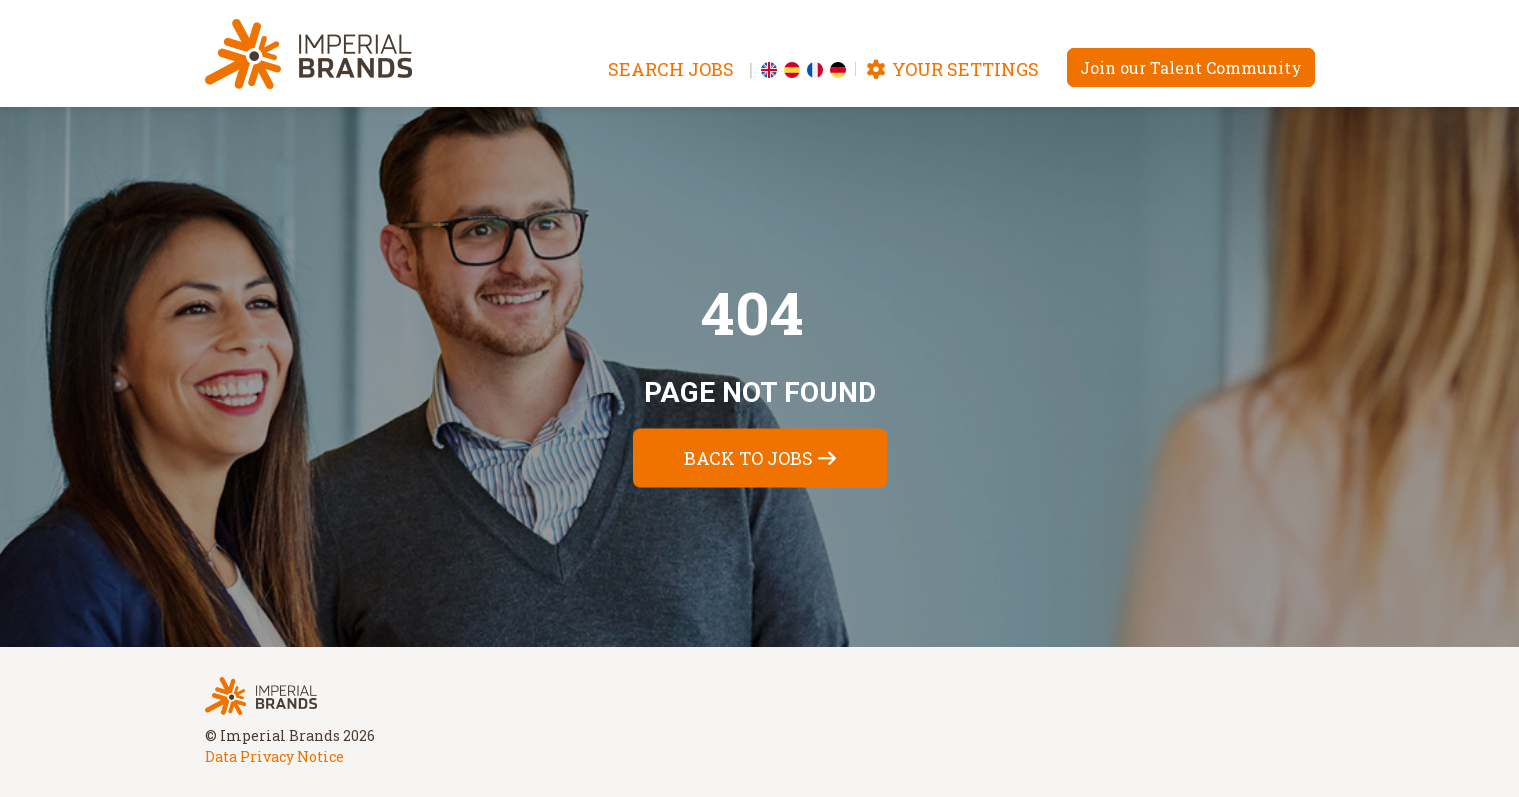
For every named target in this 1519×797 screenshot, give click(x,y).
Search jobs (671, 69)
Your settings (952, 69)
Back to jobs (748, 458)
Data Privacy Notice (274, 756)
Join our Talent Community (1191, 67)
